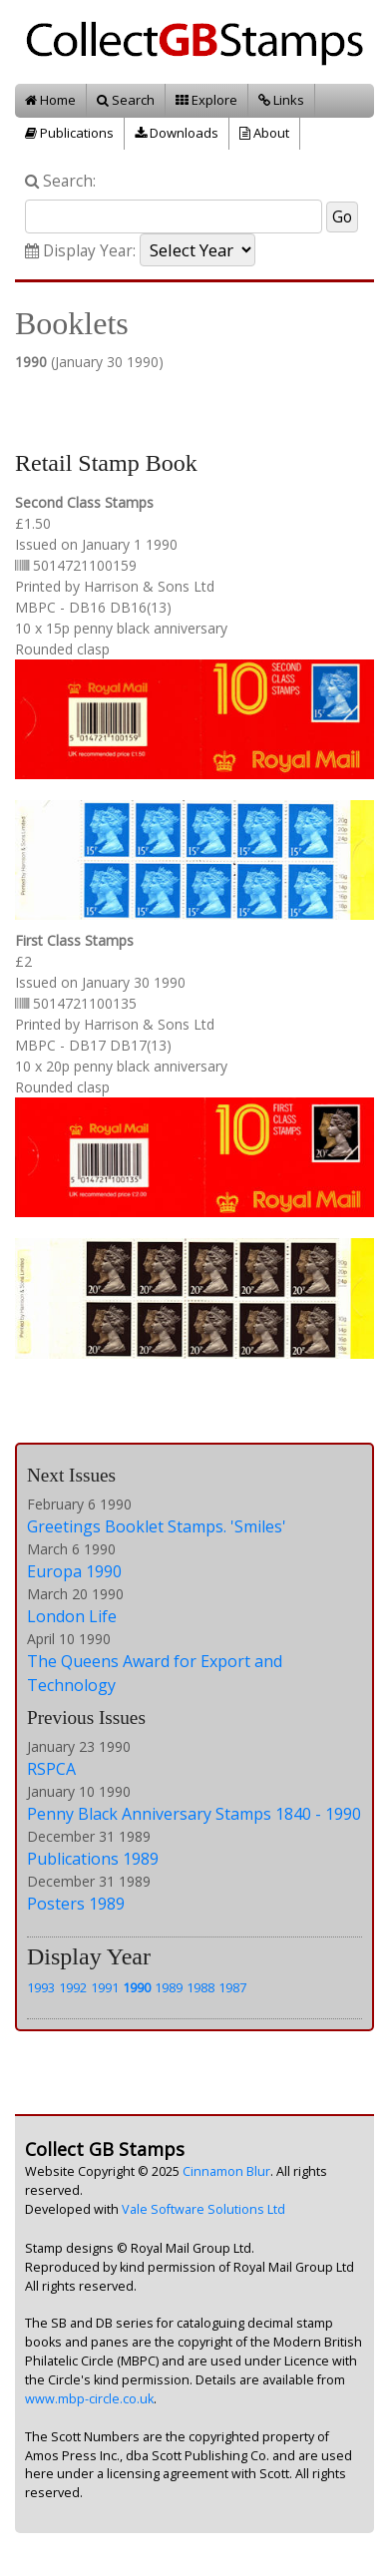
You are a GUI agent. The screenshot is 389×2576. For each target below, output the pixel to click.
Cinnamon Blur (226, 2171)
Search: (60, 181)
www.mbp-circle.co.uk (89, 2398)
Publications (69, 133)
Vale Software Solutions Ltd (203, 2209)
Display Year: (80, 250)
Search (126, 100)
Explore (206, 100)
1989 (169, 1987)
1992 (73, 1987)
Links (281, 100)
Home (50, 100)
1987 (232, 1987)
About (264, 133)
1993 (41, 1987)
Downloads (176, 133)
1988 (200, 1987)
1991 (105, 1987)
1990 (137, 1987)
